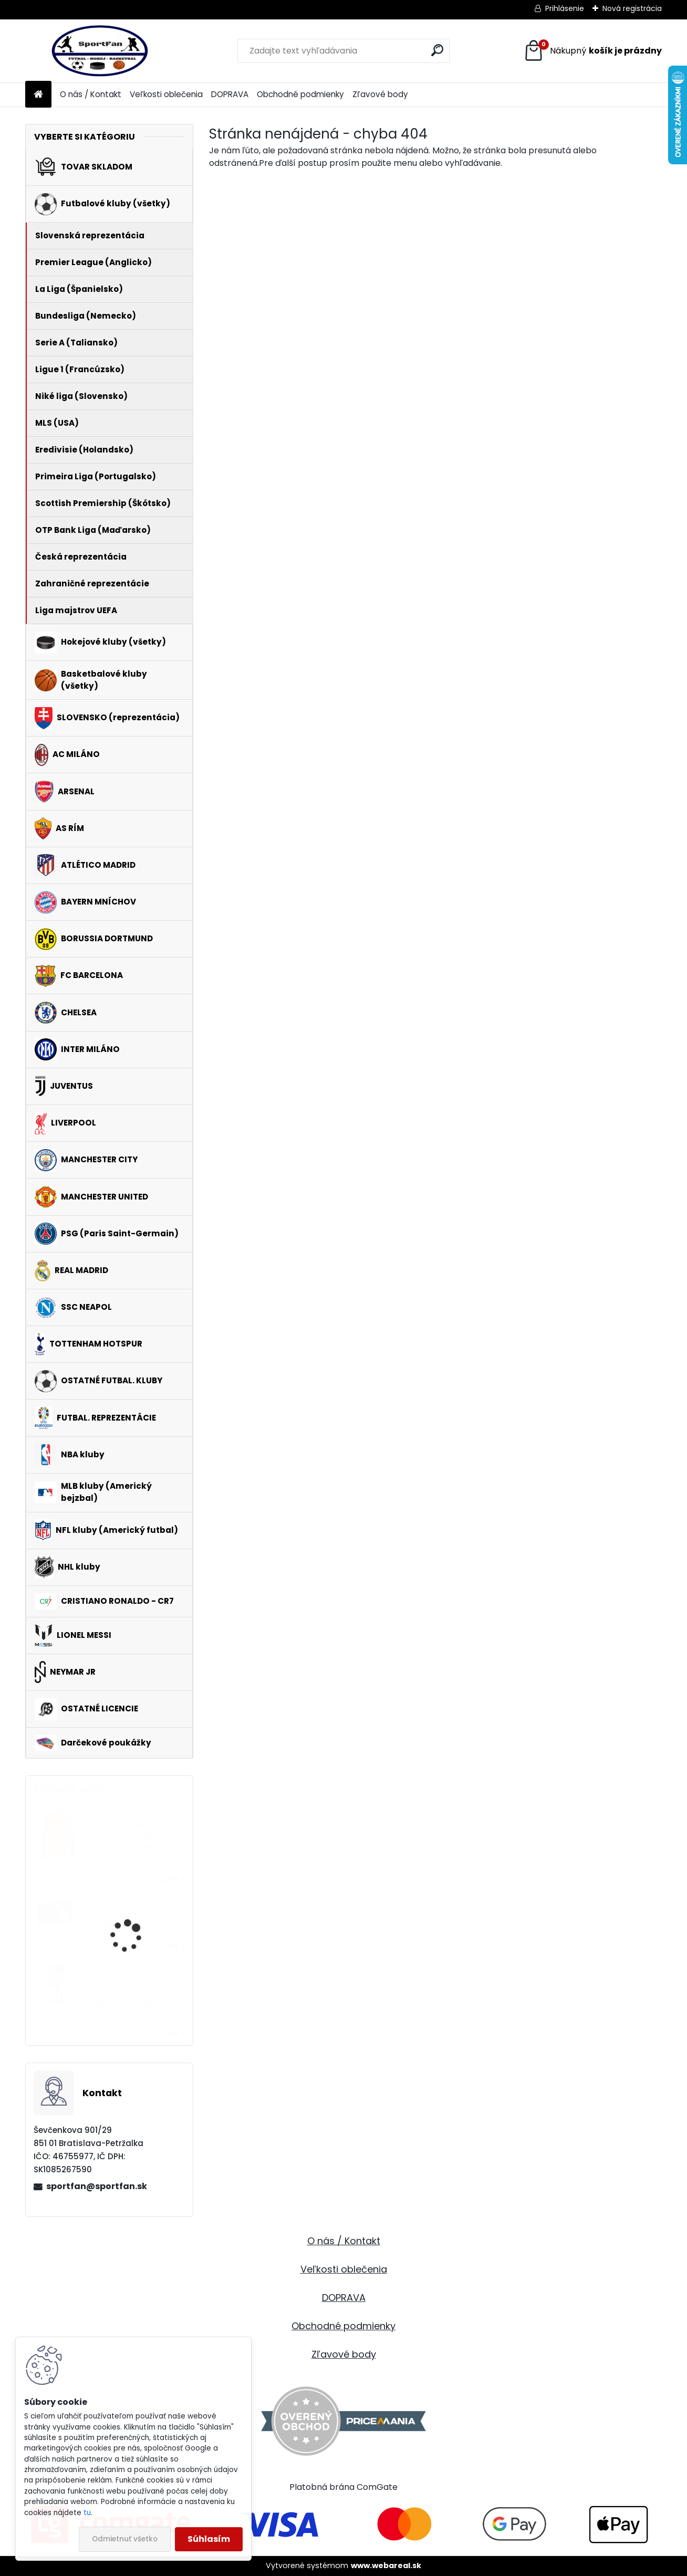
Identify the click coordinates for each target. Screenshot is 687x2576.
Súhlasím (209, 2539)
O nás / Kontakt (90, 94)
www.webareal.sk (386, 2565)
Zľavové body (380, 94)
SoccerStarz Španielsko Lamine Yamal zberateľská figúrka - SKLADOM (137, 1997)
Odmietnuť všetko (125, 2539)
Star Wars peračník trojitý (129, 1920)
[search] (437, 50)
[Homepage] (38, 95)
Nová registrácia (632, 8)
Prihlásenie (564, 8)
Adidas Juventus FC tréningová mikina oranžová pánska (130, 1836)
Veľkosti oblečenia (166, 94)
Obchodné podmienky (300, 94)
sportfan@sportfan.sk (96, 2186)
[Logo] (97, 51)
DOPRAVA (229, 94)
